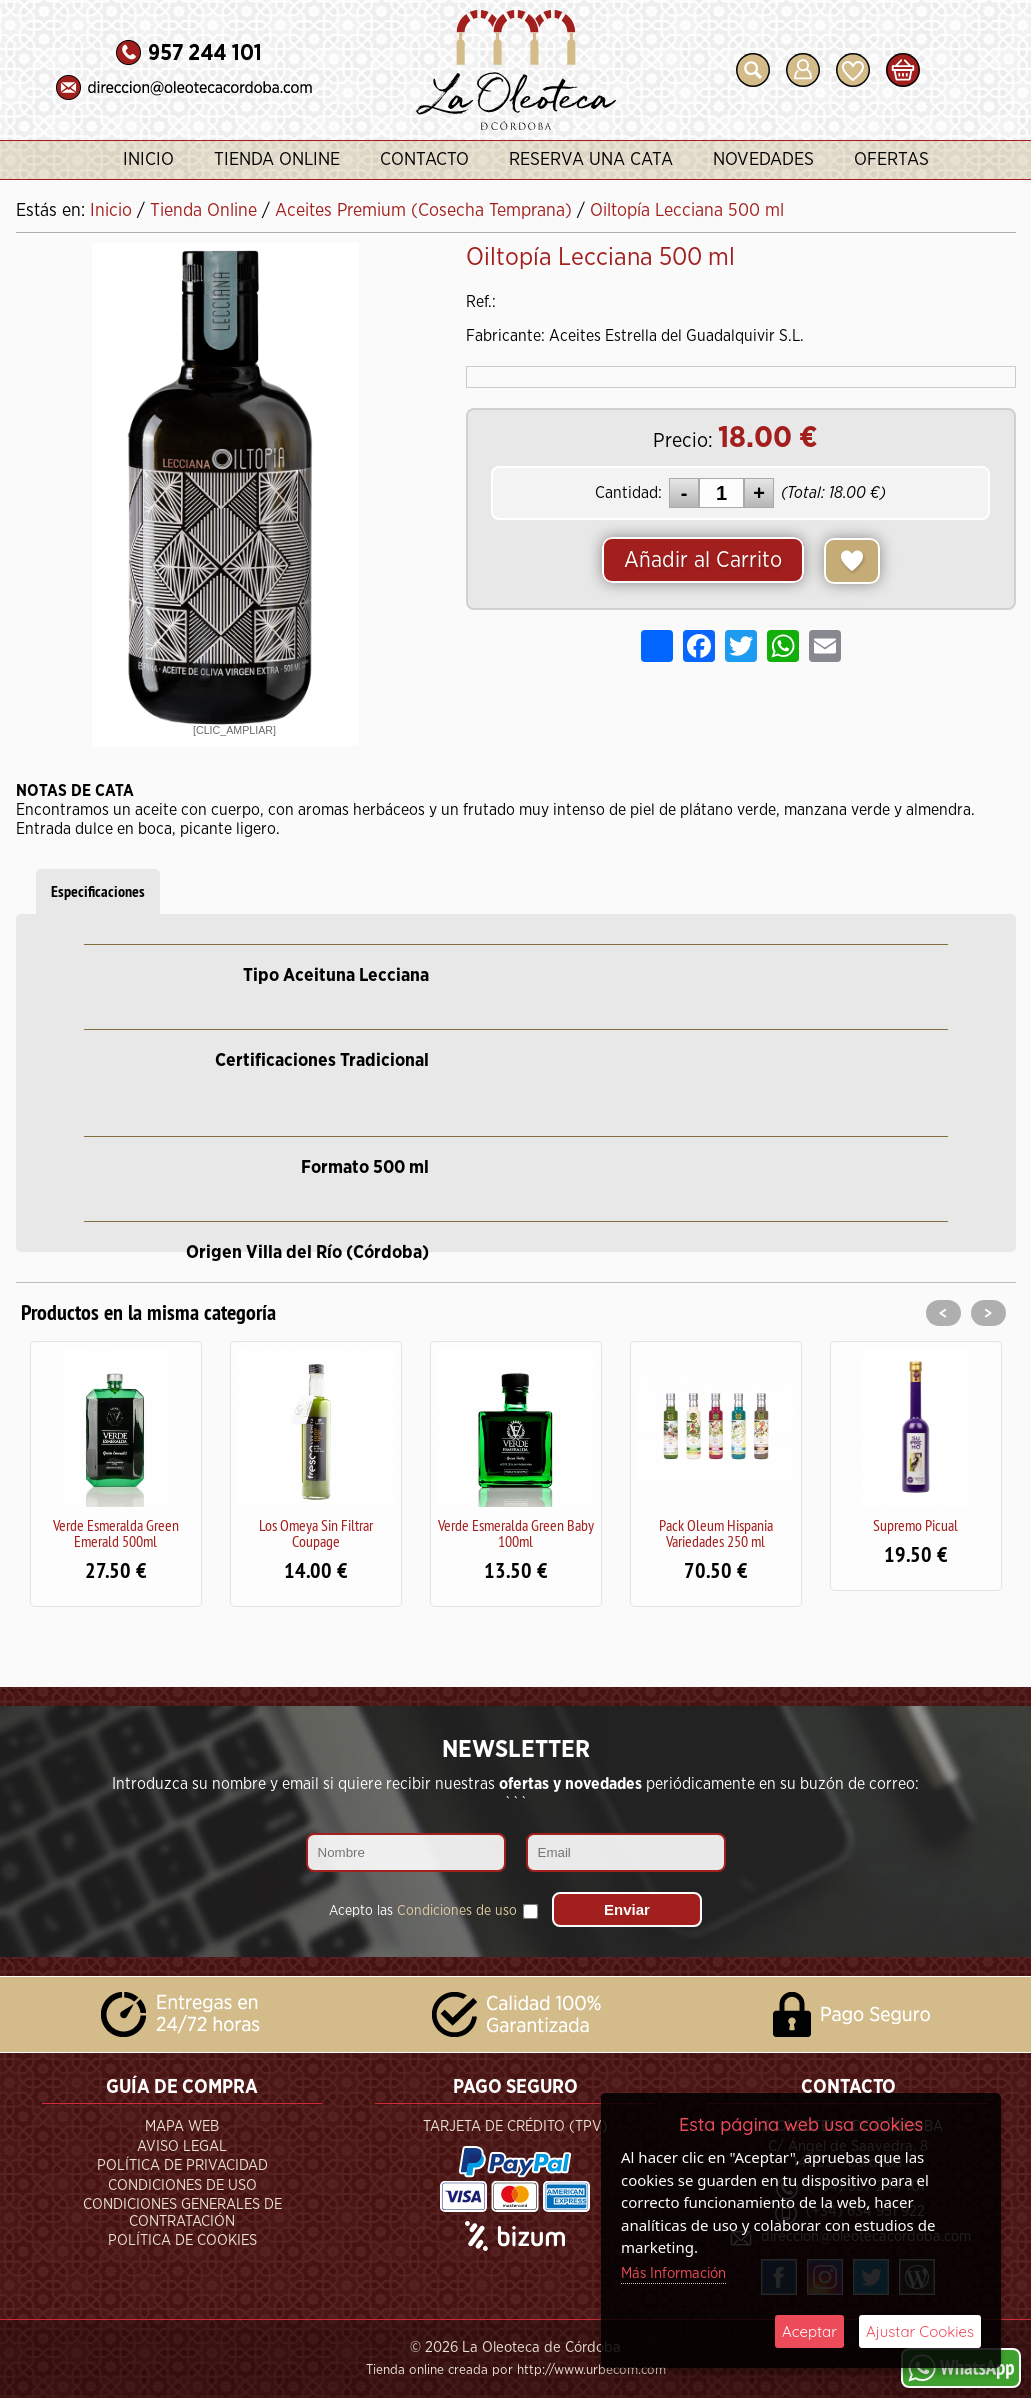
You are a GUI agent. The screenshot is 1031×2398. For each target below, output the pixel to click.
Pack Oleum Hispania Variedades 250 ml (716, 1533)
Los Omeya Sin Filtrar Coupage (316, 1533)
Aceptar (809, 2331)
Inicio (148, 160)
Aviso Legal (182, 2146)
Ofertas (891, 160)
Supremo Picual (915, 1525)
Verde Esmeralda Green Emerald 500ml (116, 1533)
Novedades (763, 160)
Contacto (424, 160)
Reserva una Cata (591, 160)
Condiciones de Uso (182, 2185)
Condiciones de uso (457, 1911)
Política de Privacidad (182, 2165)
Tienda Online (277, 160)
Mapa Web (182, 2126)
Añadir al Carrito (703, 560)
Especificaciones (98, 891)
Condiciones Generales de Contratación (182, 2213)
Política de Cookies (182, 2240)
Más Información (673, 2273)
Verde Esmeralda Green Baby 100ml (516, 1533)
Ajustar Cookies (920, 2331)
